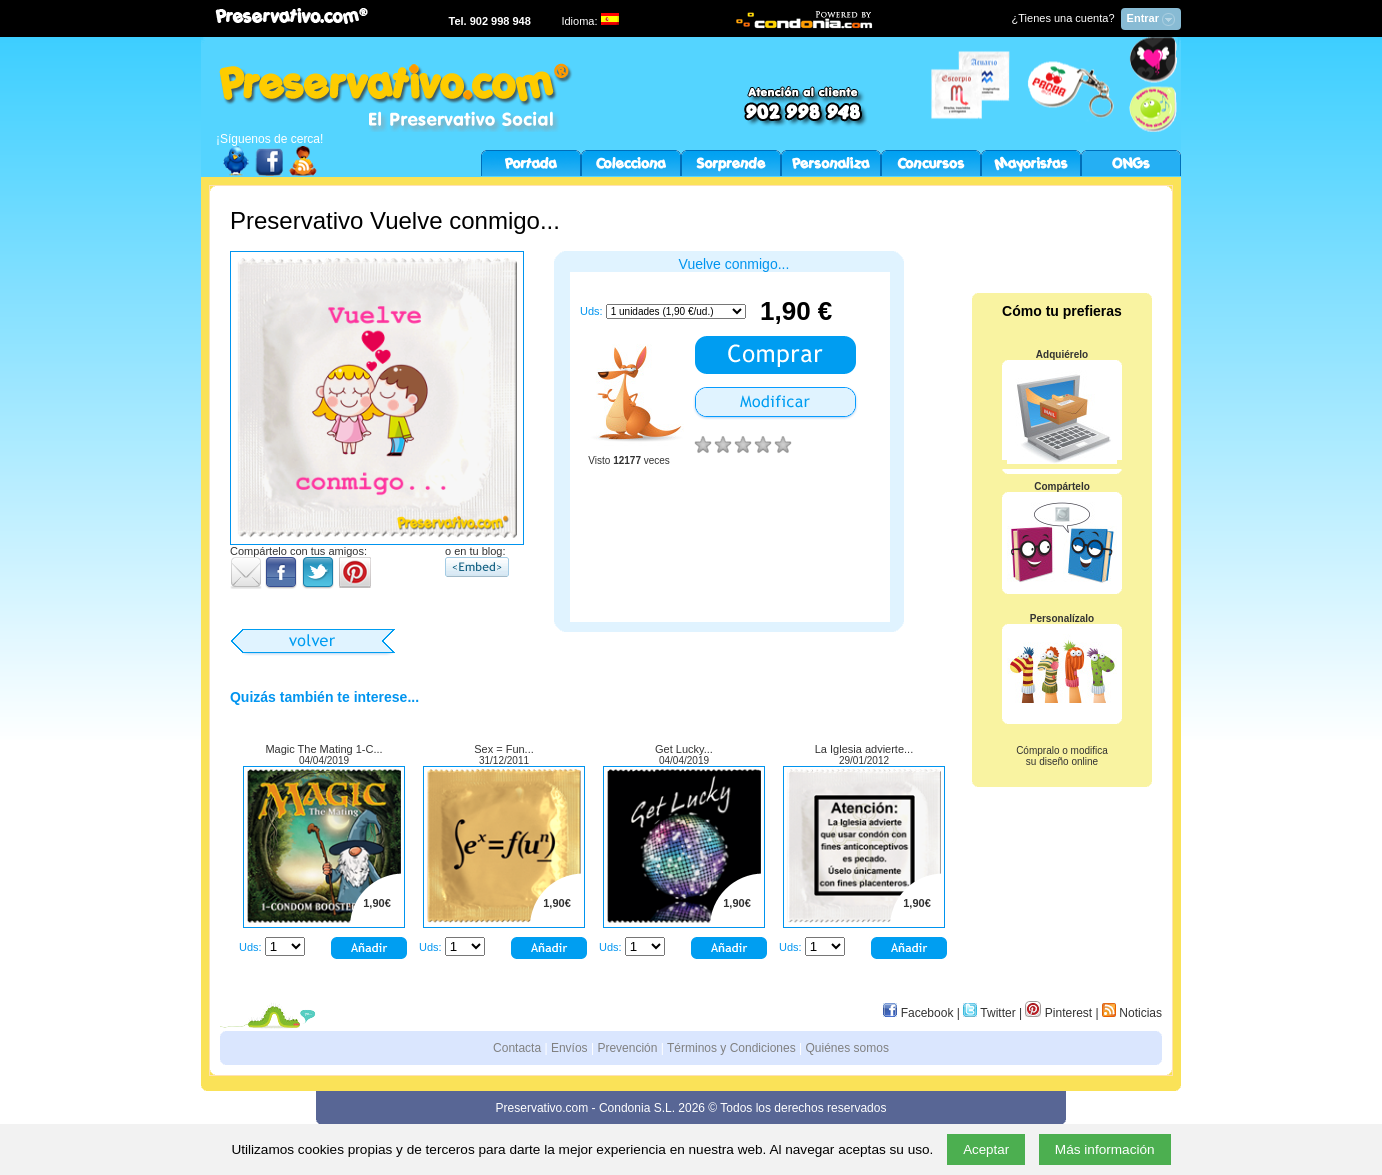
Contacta (517, 1048)
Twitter (989, 1013)
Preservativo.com (542, 1108)
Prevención (627, 1048)
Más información (1105, 1149)
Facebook (918, 1013)
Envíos (569, 1048)
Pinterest (1058, 1013)
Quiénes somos (847, 1048)
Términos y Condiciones (731, 1048)
